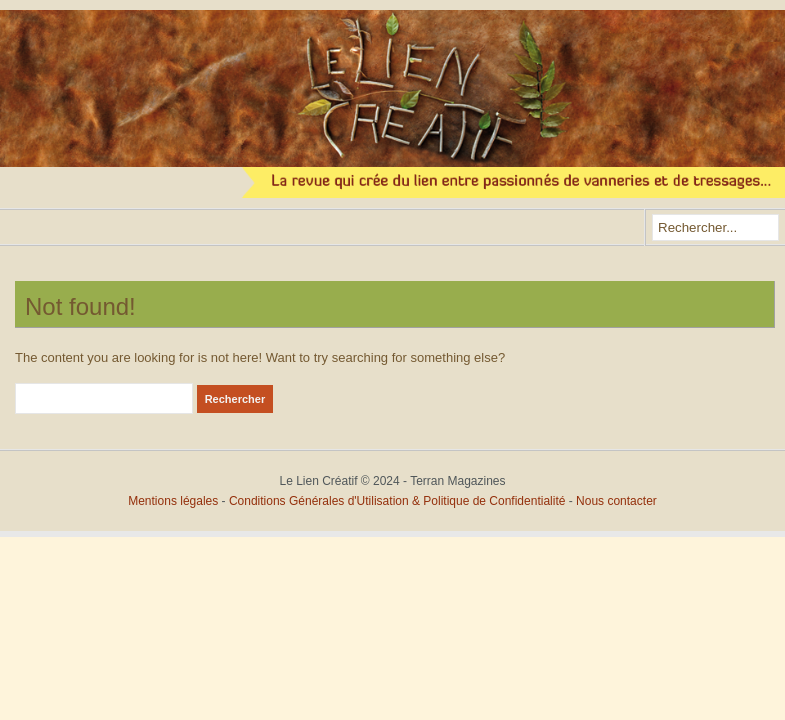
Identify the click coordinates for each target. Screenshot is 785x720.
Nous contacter (616, 501)
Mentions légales (173, 501)
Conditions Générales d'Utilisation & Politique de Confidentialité (399, 501)
